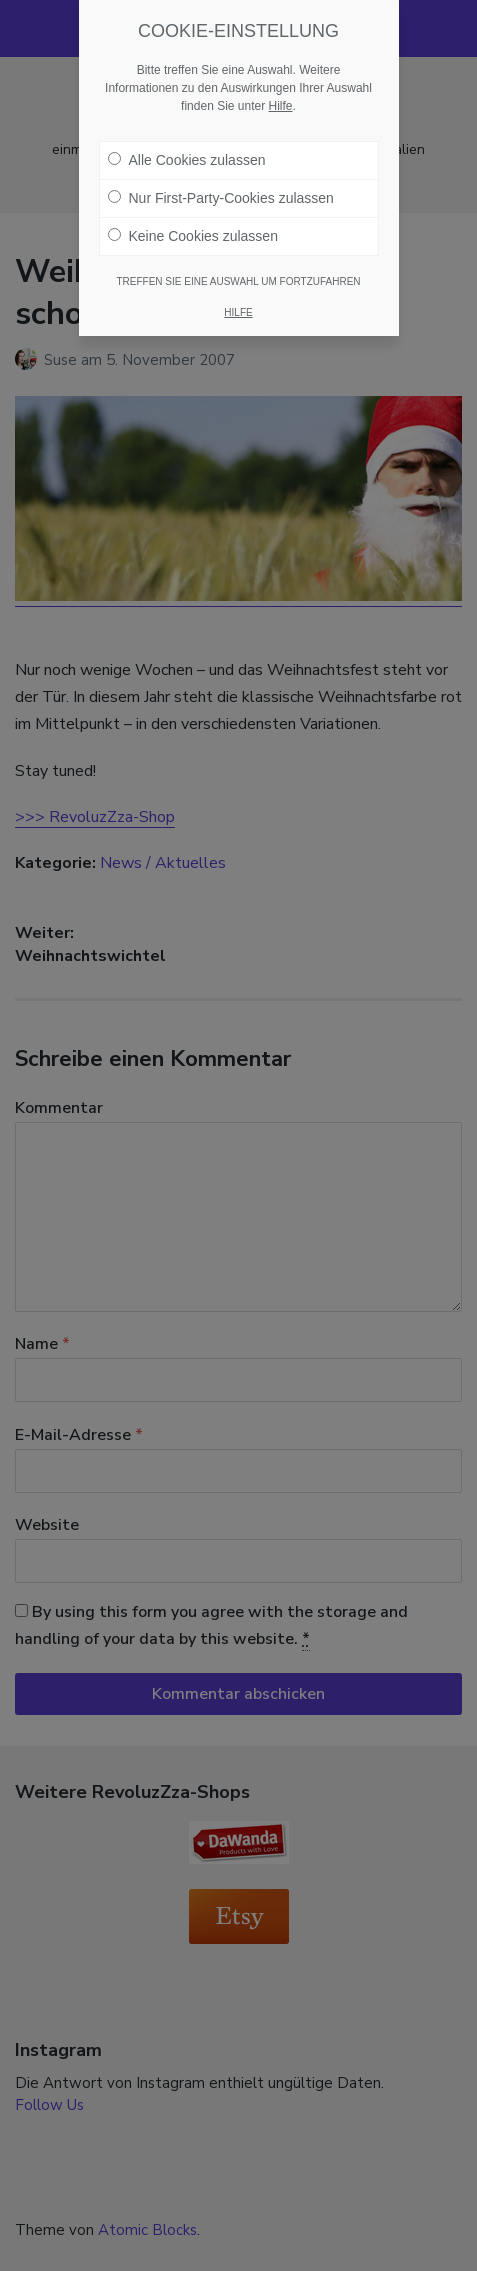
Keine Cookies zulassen (193, 236)
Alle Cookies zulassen (187, 160)
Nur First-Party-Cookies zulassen (221, 198)
